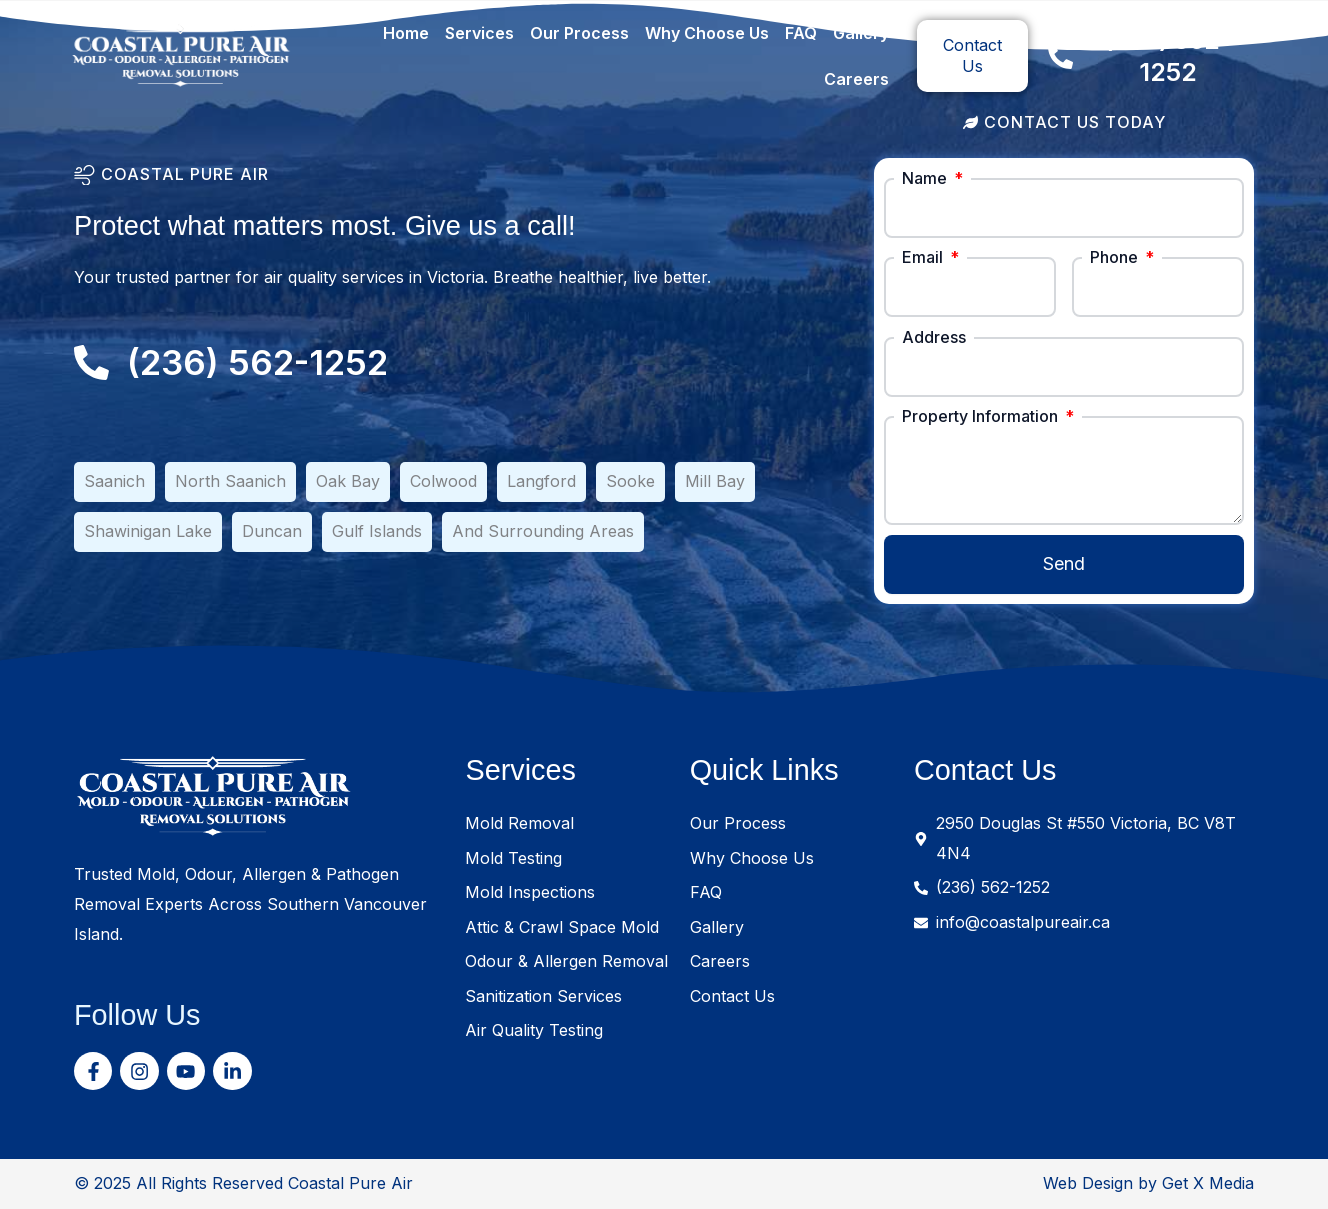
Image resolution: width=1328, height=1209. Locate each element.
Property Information (982, 416)
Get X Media (1208, 1183)
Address (934, 337)
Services (479, 33)
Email (924, 257)
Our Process (579, 33)
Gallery (861, 33)
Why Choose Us (707, 33)
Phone (1116, 257)
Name (926, 178)
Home (406, 33)
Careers (856, 79)
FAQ (801, 33)
